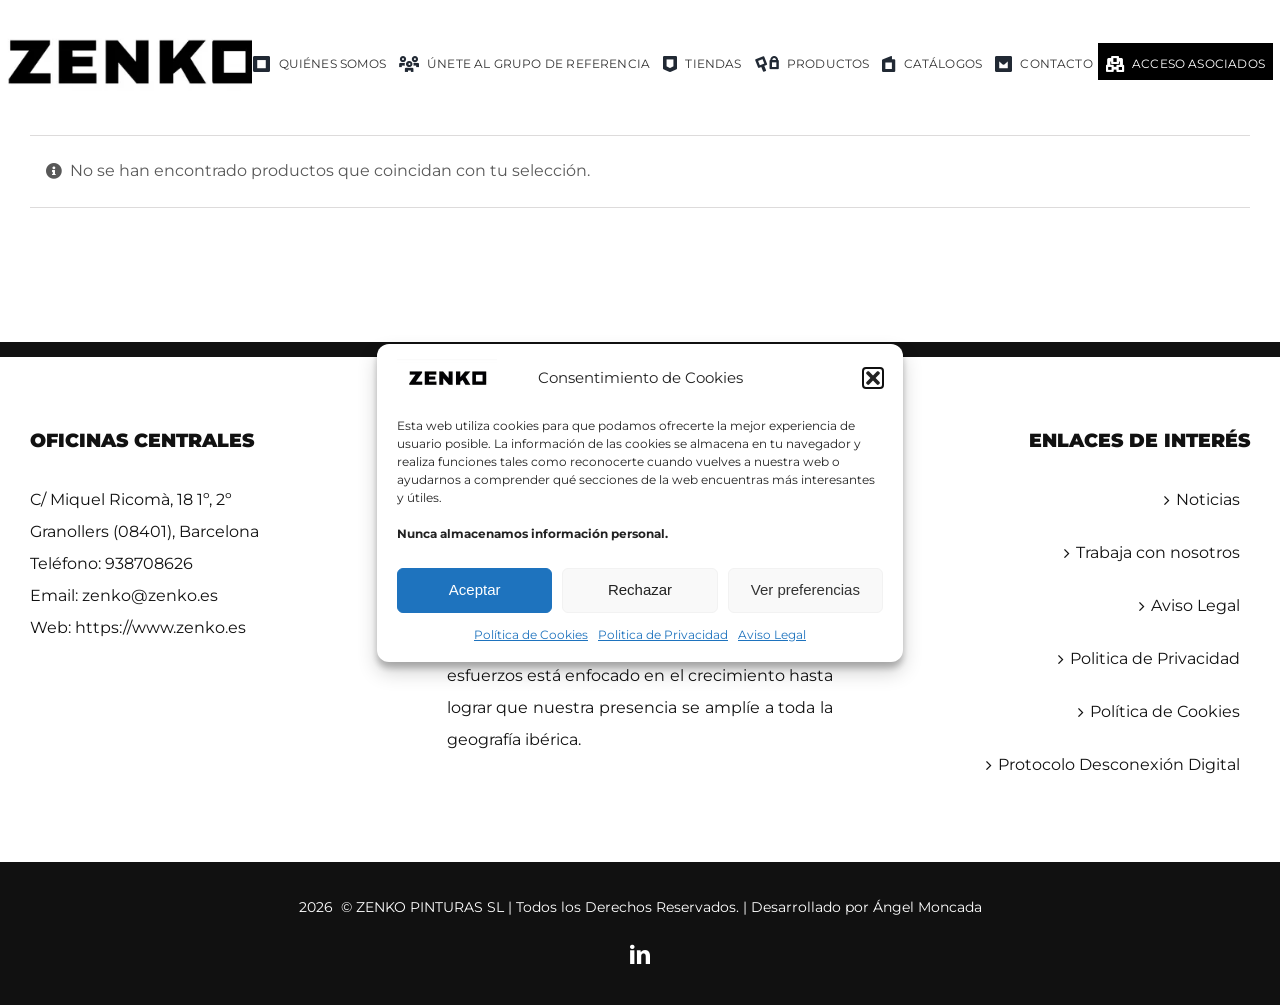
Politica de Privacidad (663, 634)
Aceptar (475, 589)
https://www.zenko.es (160, 627)
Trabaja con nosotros (1158, 552)
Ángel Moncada (927, 907)
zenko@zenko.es (150, 595)
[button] (873, 378)
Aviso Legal (772, 634)
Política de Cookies (531, 634)
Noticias (1208, 499)
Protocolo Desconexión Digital (1119, 764)
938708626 (149, 563)
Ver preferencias (805, 589)
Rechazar (640, 589)
